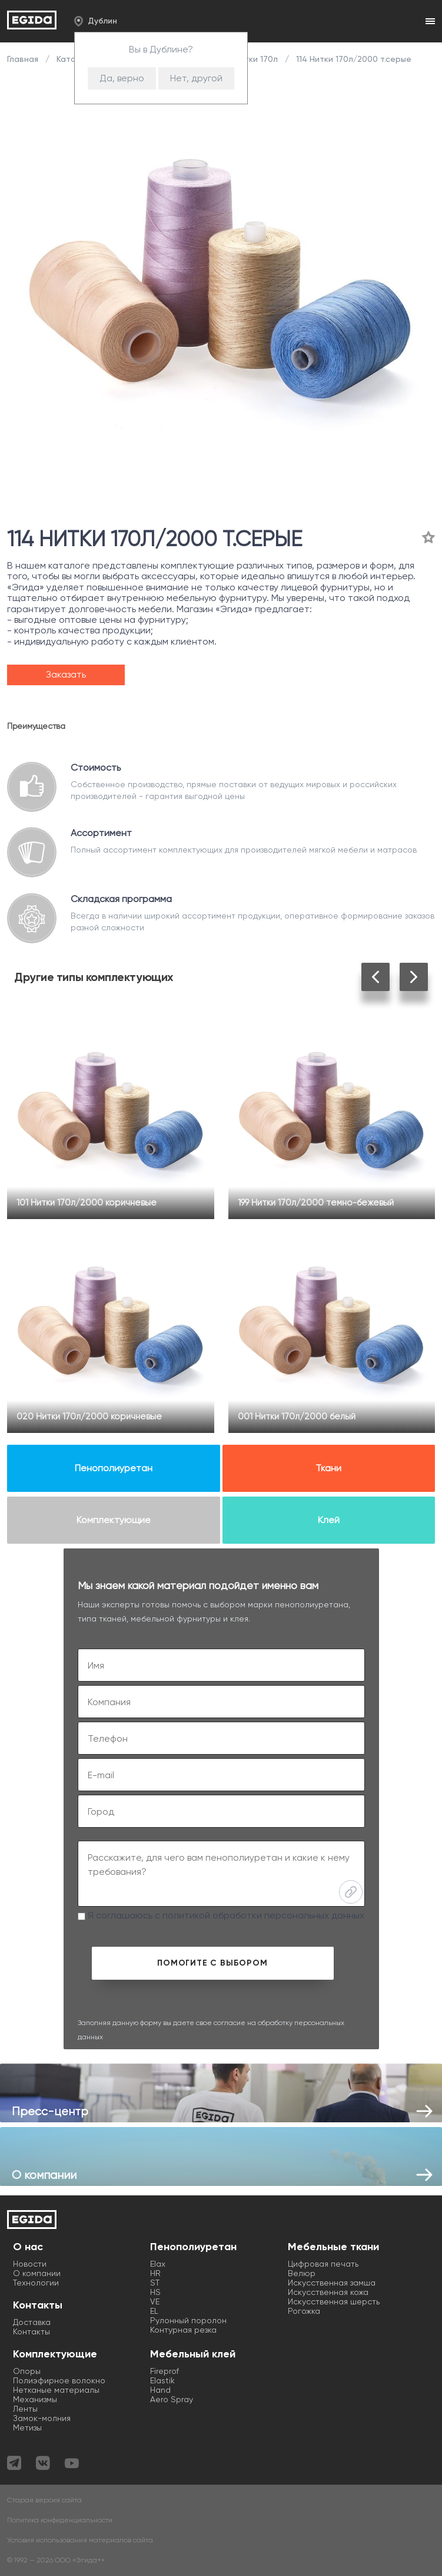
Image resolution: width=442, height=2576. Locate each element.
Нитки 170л (256, 59)
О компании (37, 2273)
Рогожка (304, 2311)
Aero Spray (171, 2399)
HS (155, 2292)
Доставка (32, 2322)
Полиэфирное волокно (59, 2380)
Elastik (162, 2380)
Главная (24, 59)
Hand (160, 2390)
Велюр (301, 2273)
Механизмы (35, 2399)
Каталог (73, 59)
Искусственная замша (331, 2282)
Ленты (25, 2408)
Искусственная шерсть (334, 2301)
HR (155, 2273)
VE (154, 2301)
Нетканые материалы (56, 2390)
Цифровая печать (323, 2263)
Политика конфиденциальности (59, 2520)
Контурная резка (183, 2329)
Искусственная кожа (328, 2292)
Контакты (31, 2331)
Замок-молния (42, 2418)
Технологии (36, 2282)
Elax (157, 2263)
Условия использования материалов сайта (80, 2540)
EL (154, 2311)
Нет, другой (196, 78)
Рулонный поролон (188, 2320)
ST (154, 2282)
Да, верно (121, 78)
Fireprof (164, 2371)
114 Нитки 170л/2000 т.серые (352, 59)
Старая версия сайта (44, 2500)
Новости (29, 2263)
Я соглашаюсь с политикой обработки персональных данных (221, 1915)
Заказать (66, 674)
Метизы (27, 2427)
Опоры (27, 2371)
